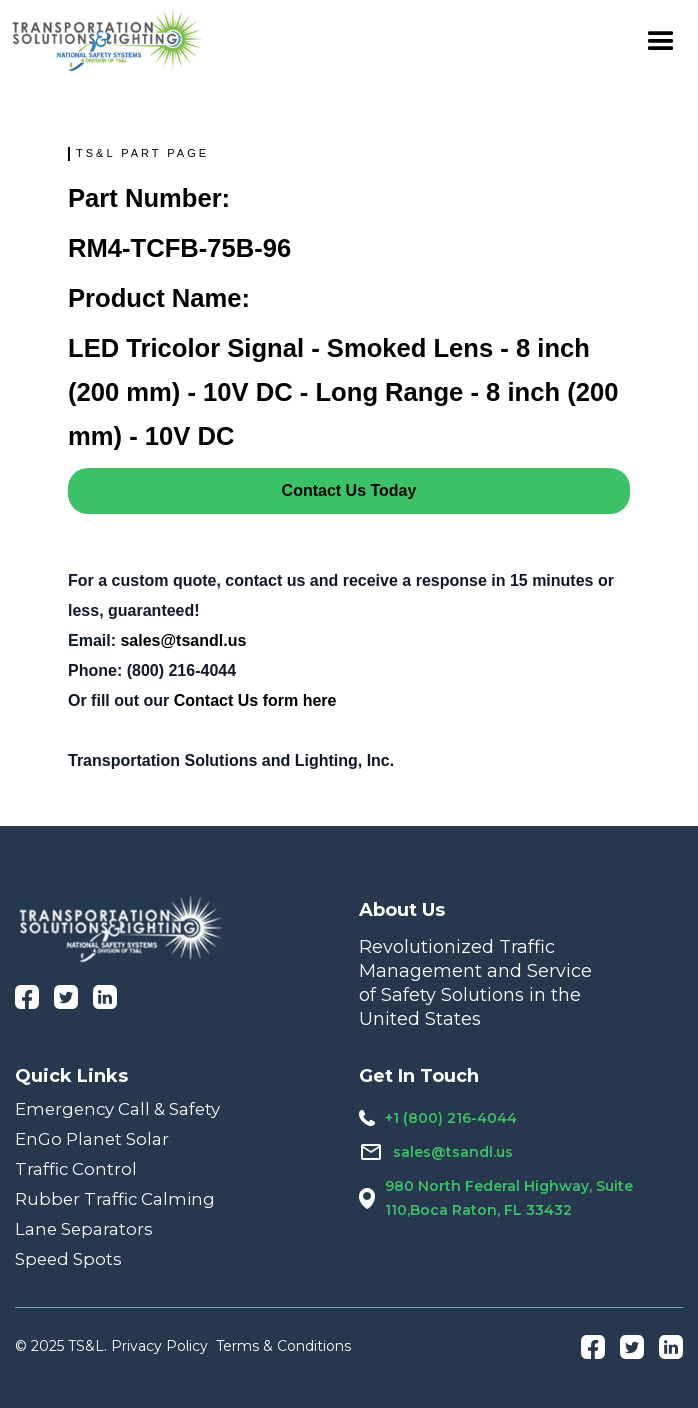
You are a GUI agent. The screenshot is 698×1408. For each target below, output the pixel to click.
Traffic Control (76, 1169)
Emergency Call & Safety (117, 1109)
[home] (108, 40)
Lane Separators (84, 1229)
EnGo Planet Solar (92, 1139)
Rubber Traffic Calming (115, 1199)
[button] (661, 40)
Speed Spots (68, 1259)
